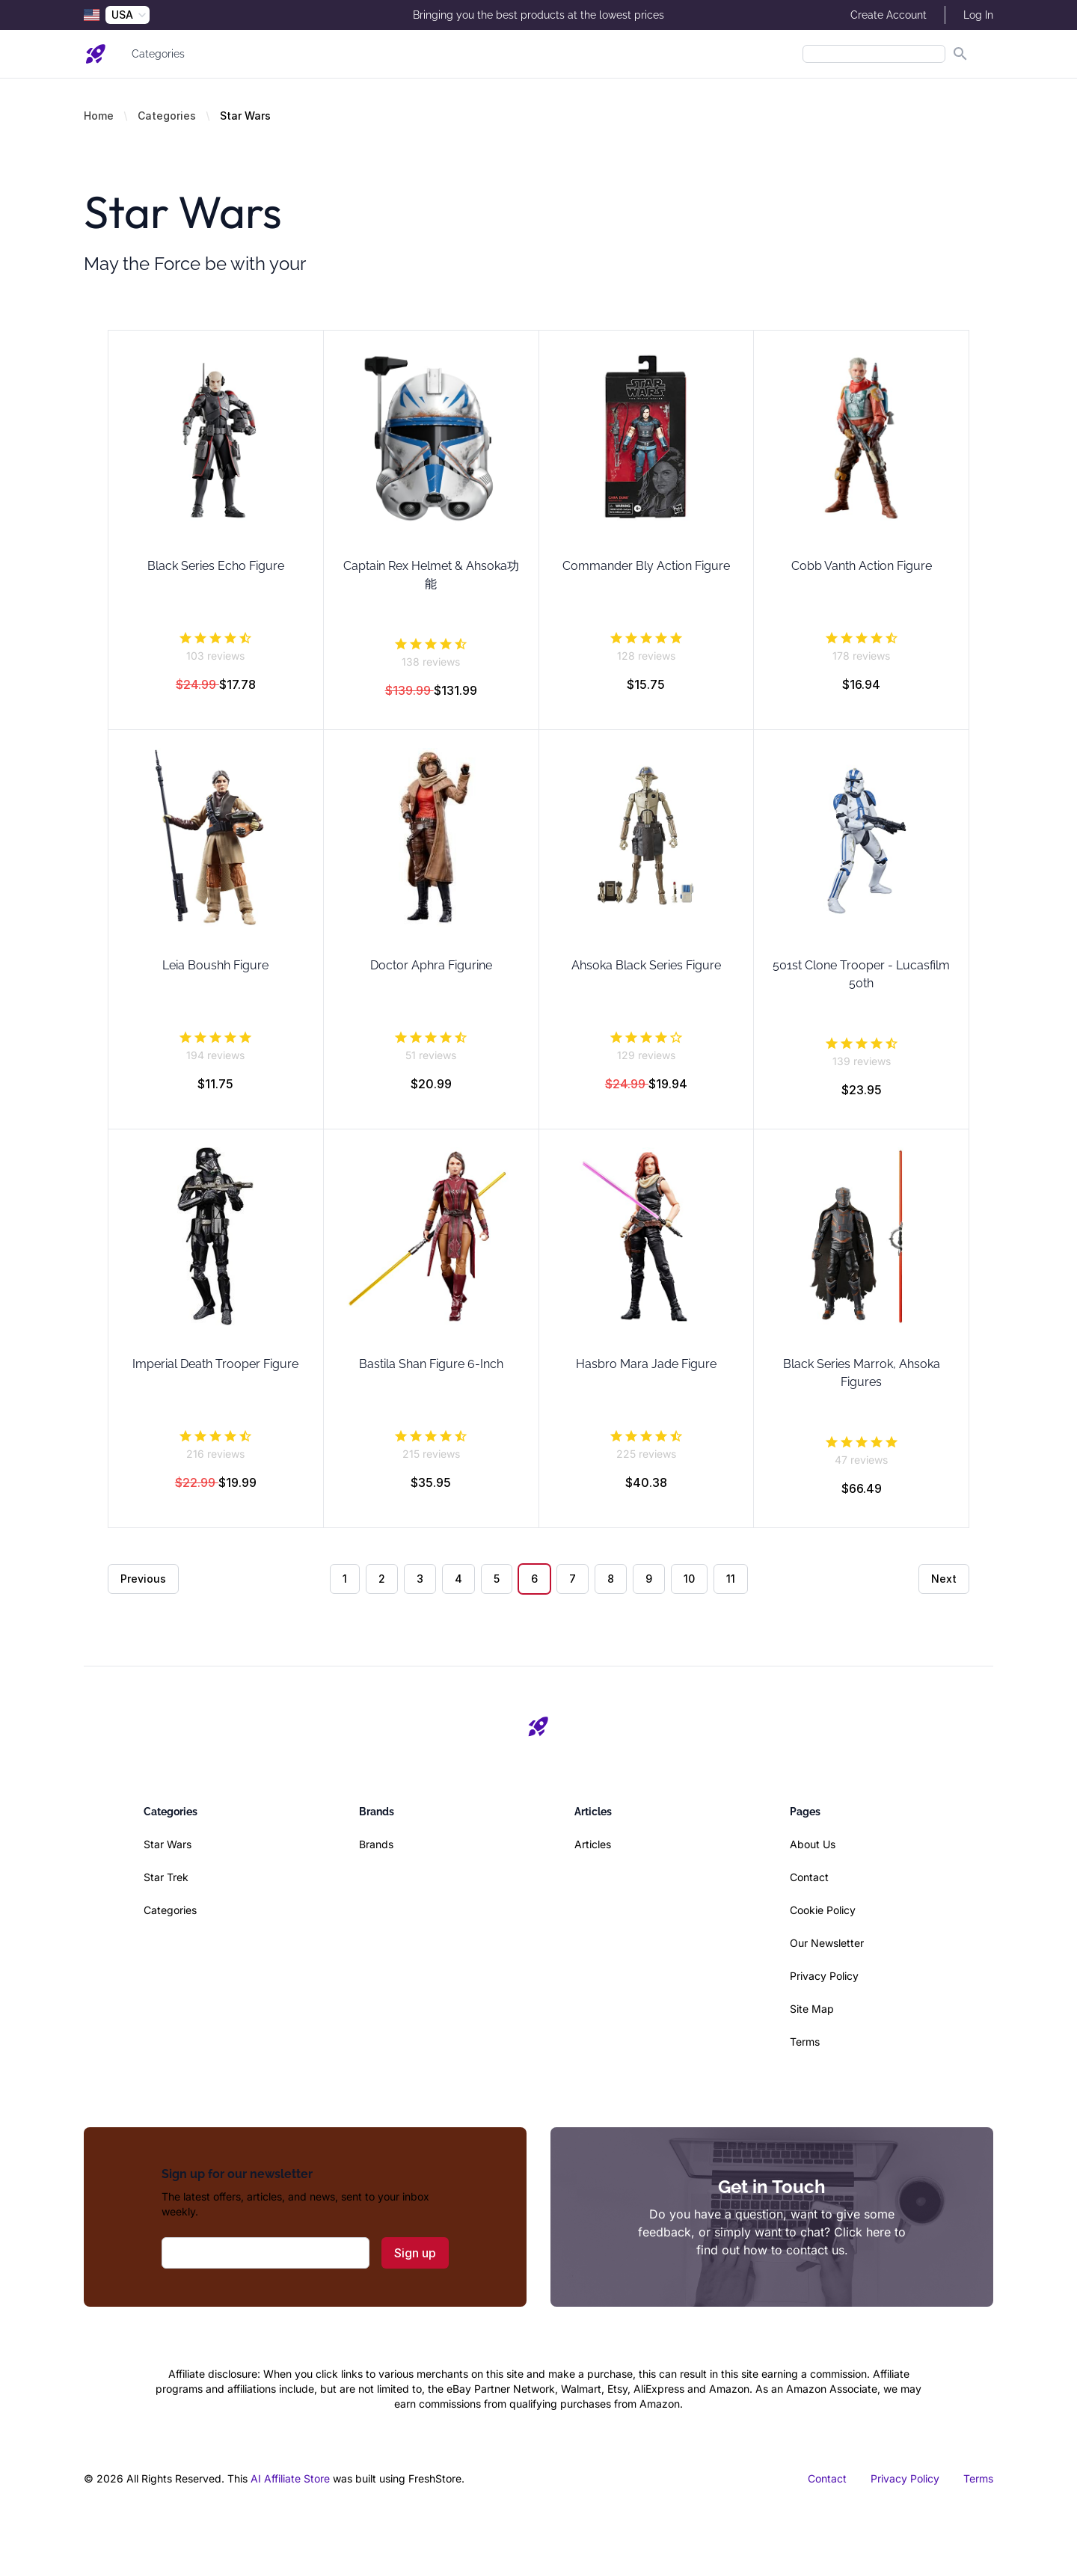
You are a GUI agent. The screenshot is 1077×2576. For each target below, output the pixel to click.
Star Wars (167, 1844)
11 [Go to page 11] (730, 1578)
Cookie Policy (823, 1910)
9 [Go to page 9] (648, 1578)
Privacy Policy (824, 1975)
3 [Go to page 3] (420, 1578)
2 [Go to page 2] (381, 1578)
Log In (978, 15)
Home (99, 115)
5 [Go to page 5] (497, 1578)
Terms (805, 2041)
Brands (376, 1844)
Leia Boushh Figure (215, 965)
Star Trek (166, 1877)
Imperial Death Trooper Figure (215, 1364)
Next (944, 1578)
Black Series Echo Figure (215, 566)
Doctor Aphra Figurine (431, 965)
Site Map (812, 2008)
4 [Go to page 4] (458, 1578)
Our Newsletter (827, 1942)
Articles (592, 1844)
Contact (809, 1877)
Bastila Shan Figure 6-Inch (431, 1364)
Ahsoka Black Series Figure (646, 965)
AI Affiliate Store (290, 2478)
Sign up (415, 2252)
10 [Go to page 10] (689, 1578)
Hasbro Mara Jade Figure (646, 1364)
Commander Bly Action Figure (646, 566)
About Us (812, 1844)
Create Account (888, 15)
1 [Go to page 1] (345, 1578)
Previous (143, 1578)
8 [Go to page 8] (610, 1578)
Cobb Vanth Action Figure (861, 566)
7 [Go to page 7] (572, 1578)
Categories (158, 54)
